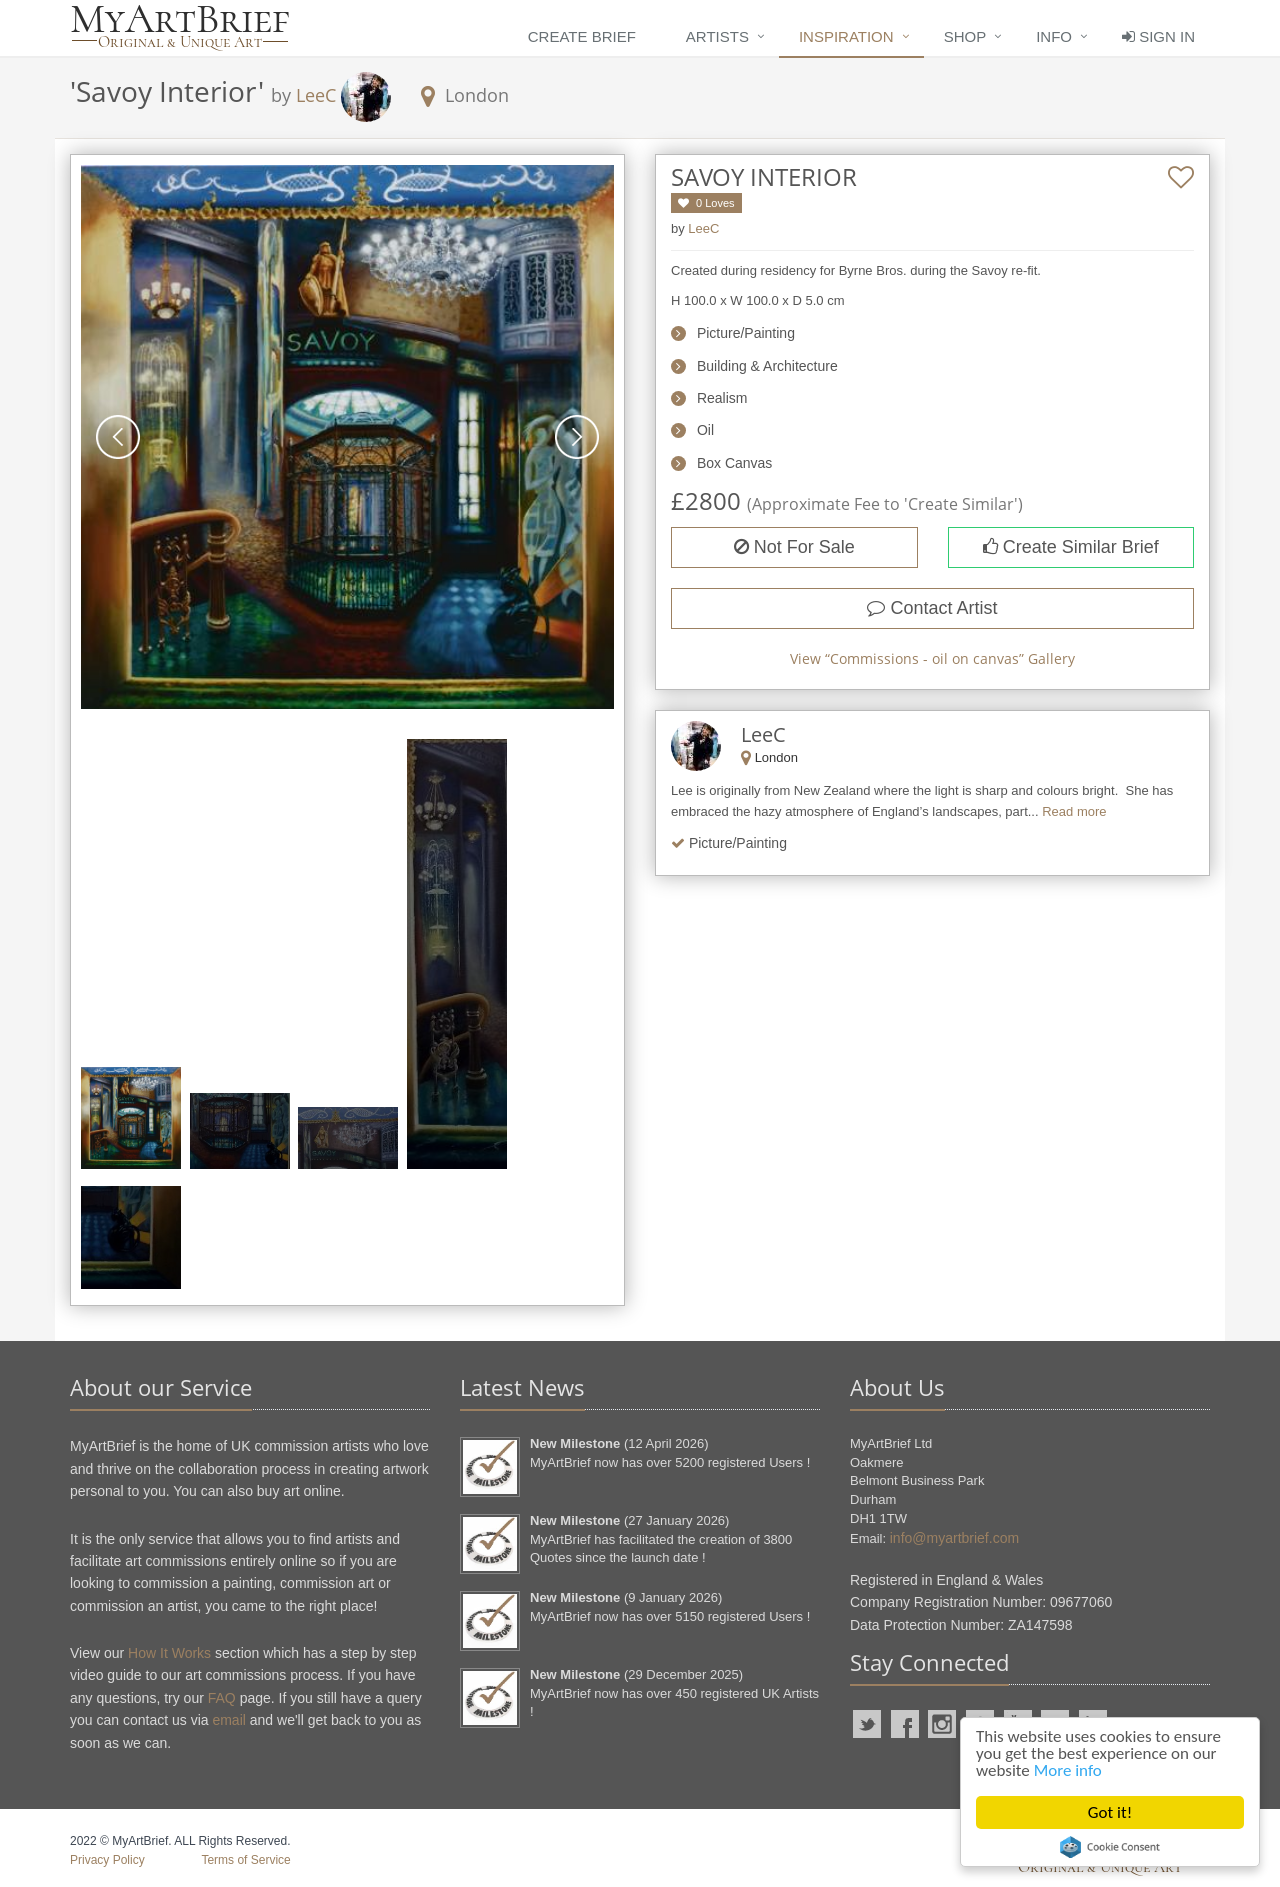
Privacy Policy (107, 1860)
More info (1068, 1770)
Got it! (1110, 1812)
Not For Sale (794, 547)
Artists (717, 36)
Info (1054, 36)
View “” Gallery (932, 658)
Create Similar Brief (1071, 547)
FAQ (222, 1698)
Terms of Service (245, 1860)
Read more (1074, 811)
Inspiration (846, 36)
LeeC (316, 95)
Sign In (1158, 36)
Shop (965, 36)
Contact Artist (932, 608)
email (228, 1720)
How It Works (169, 1653)
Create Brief (582, 36)
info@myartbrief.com (954, 1538)
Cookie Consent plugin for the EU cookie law (1110, 1847)
